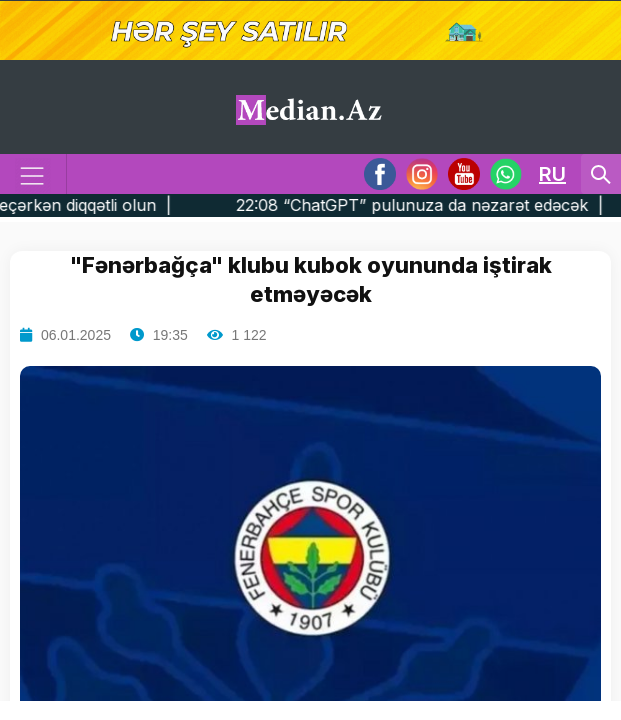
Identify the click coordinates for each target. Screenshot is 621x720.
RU (552, 174)
